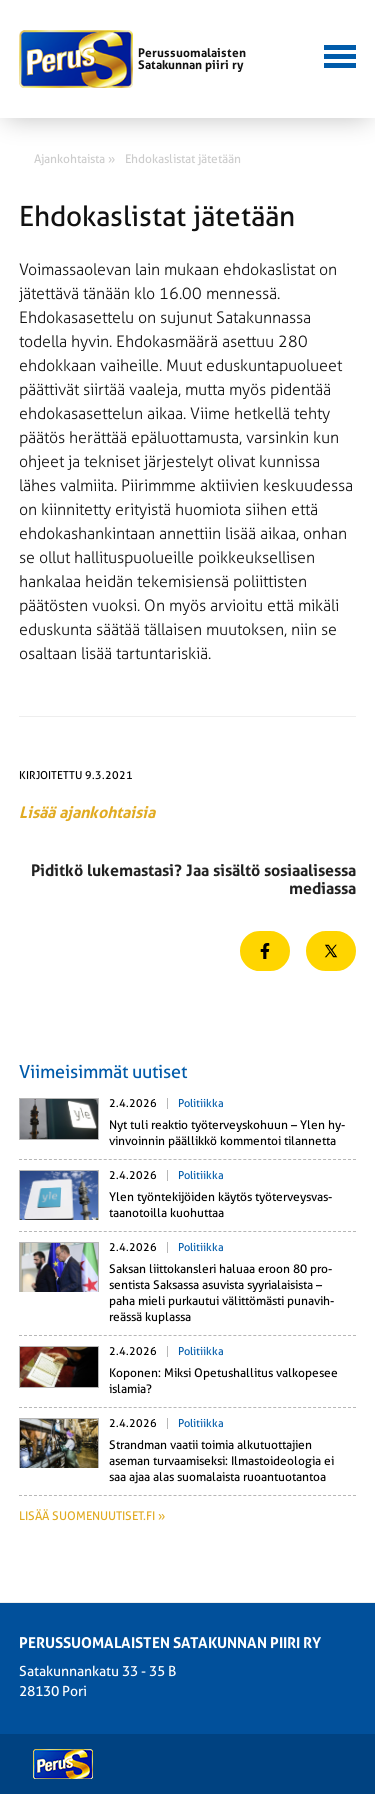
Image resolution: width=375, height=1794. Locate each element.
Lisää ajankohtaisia (87, 812)
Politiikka (201, 1103)
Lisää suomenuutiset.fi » (92, 1516)
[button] (337, 54)
